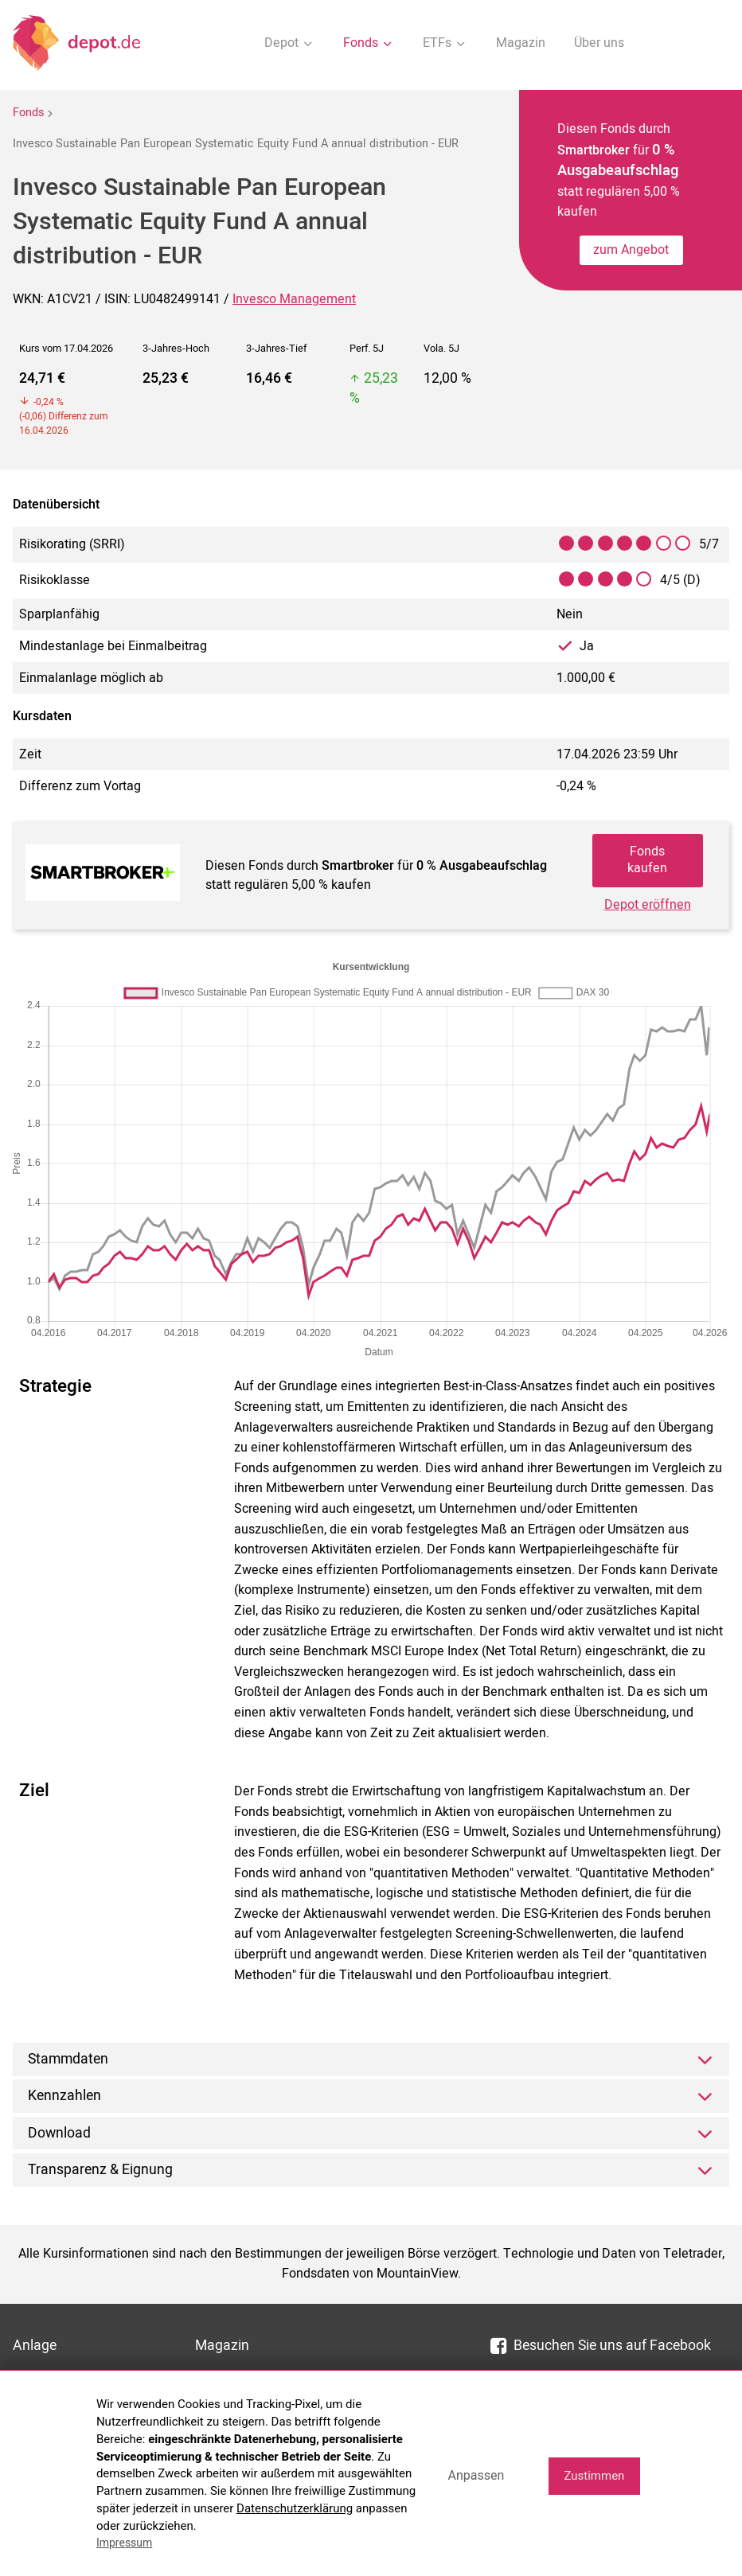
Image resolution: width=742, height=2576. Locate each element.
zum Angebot (631, 249)
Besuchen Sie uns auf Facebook (600, 2346)
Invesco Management (294, 299)
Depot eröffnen (647, 904)
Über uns (599, 43)
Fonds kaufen (647, 860)
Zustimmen (594, 2476)
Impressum (124, 2542)
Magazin (520, 43)
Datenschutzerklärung (294, 2508)
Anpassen (475, 2475)
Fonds (28, 112)
